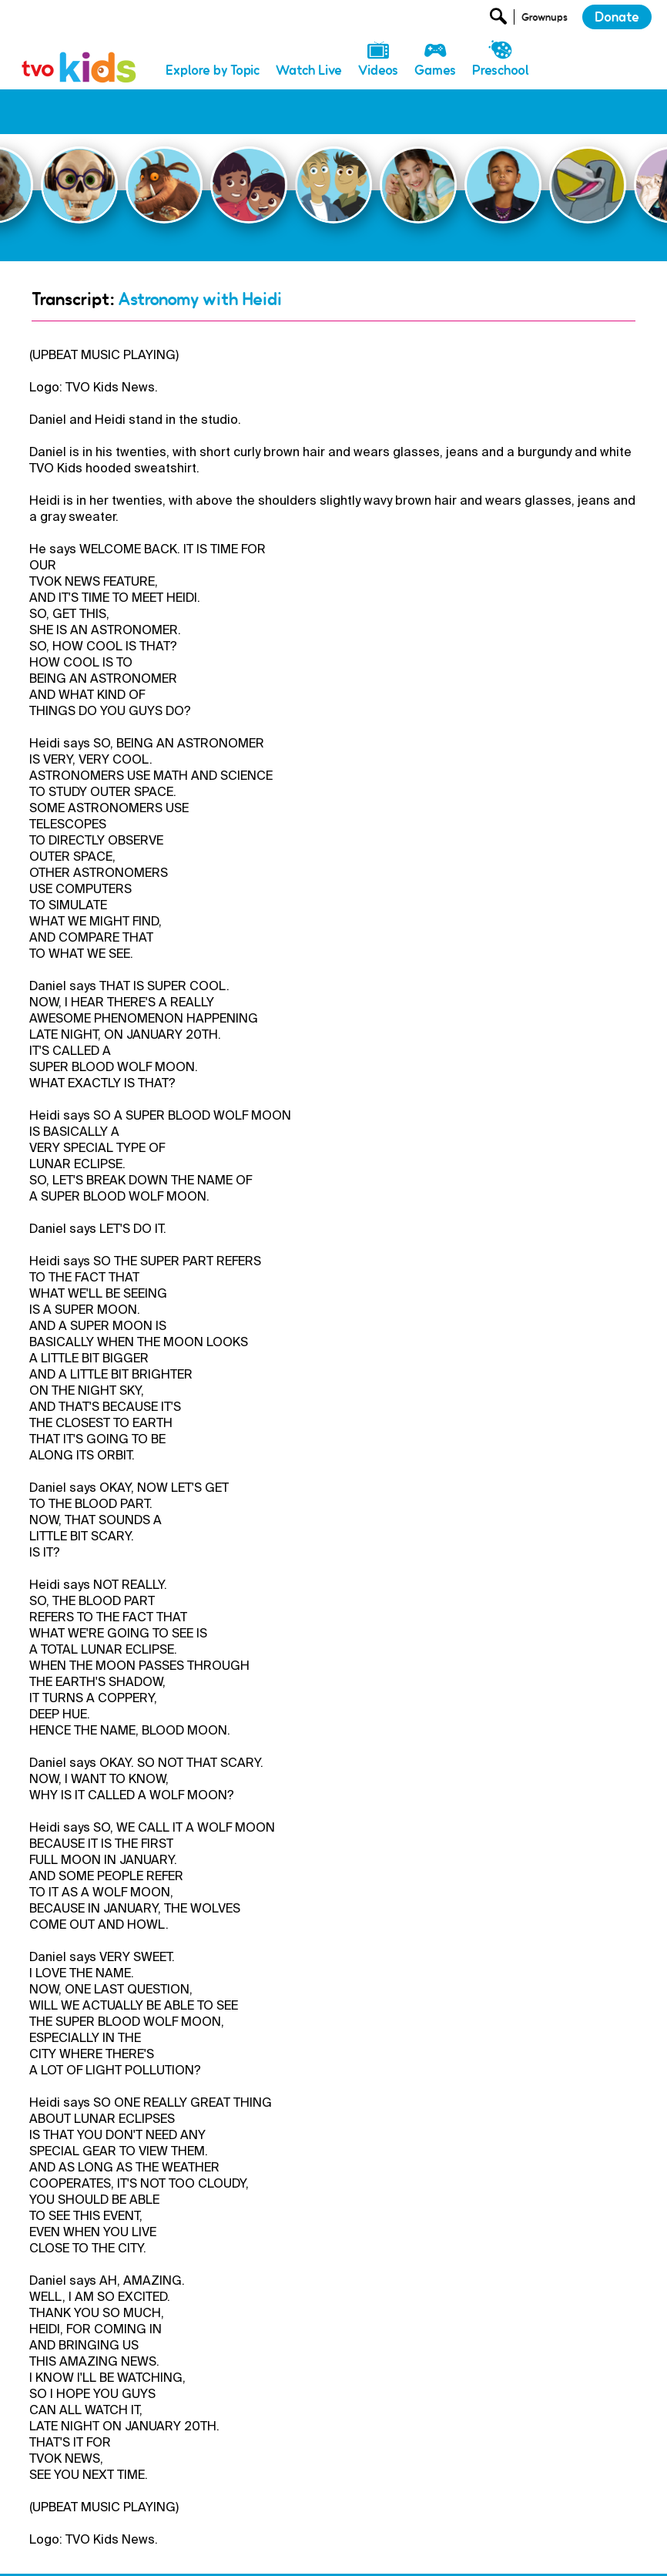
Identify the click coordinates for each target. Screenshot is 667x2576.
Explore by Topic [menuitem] (213, 70)
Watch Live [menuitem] (309, 70)
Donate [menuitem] (200, 2551)
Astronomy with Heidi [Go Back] (200, 254)
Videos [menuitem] (378, 70)
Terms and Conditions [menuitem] (436, 2551)
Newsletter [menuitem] (261, 2551)
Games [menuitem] (435, 70)
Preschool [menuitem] (500, 70)
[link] (79, 50)
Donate (617, 17)
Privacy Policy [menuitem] (337, 2551)
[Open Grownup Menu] (543, 20)
